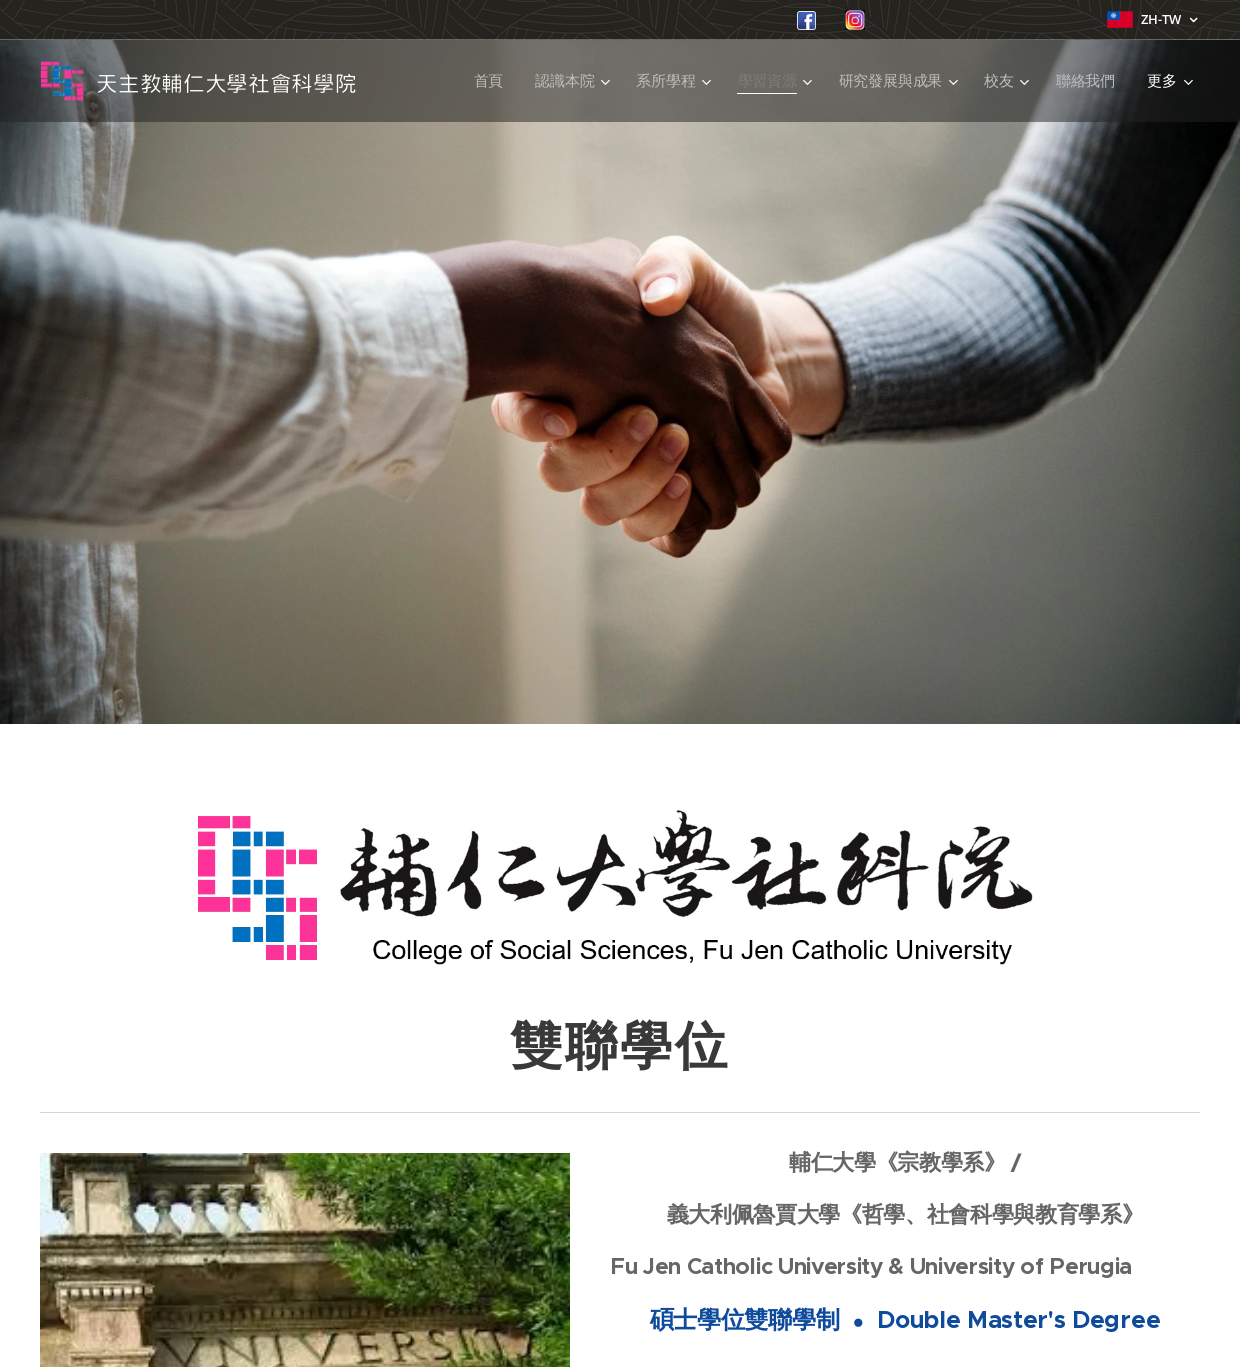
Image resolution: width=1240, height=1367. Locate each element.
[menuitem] (488, 81)
